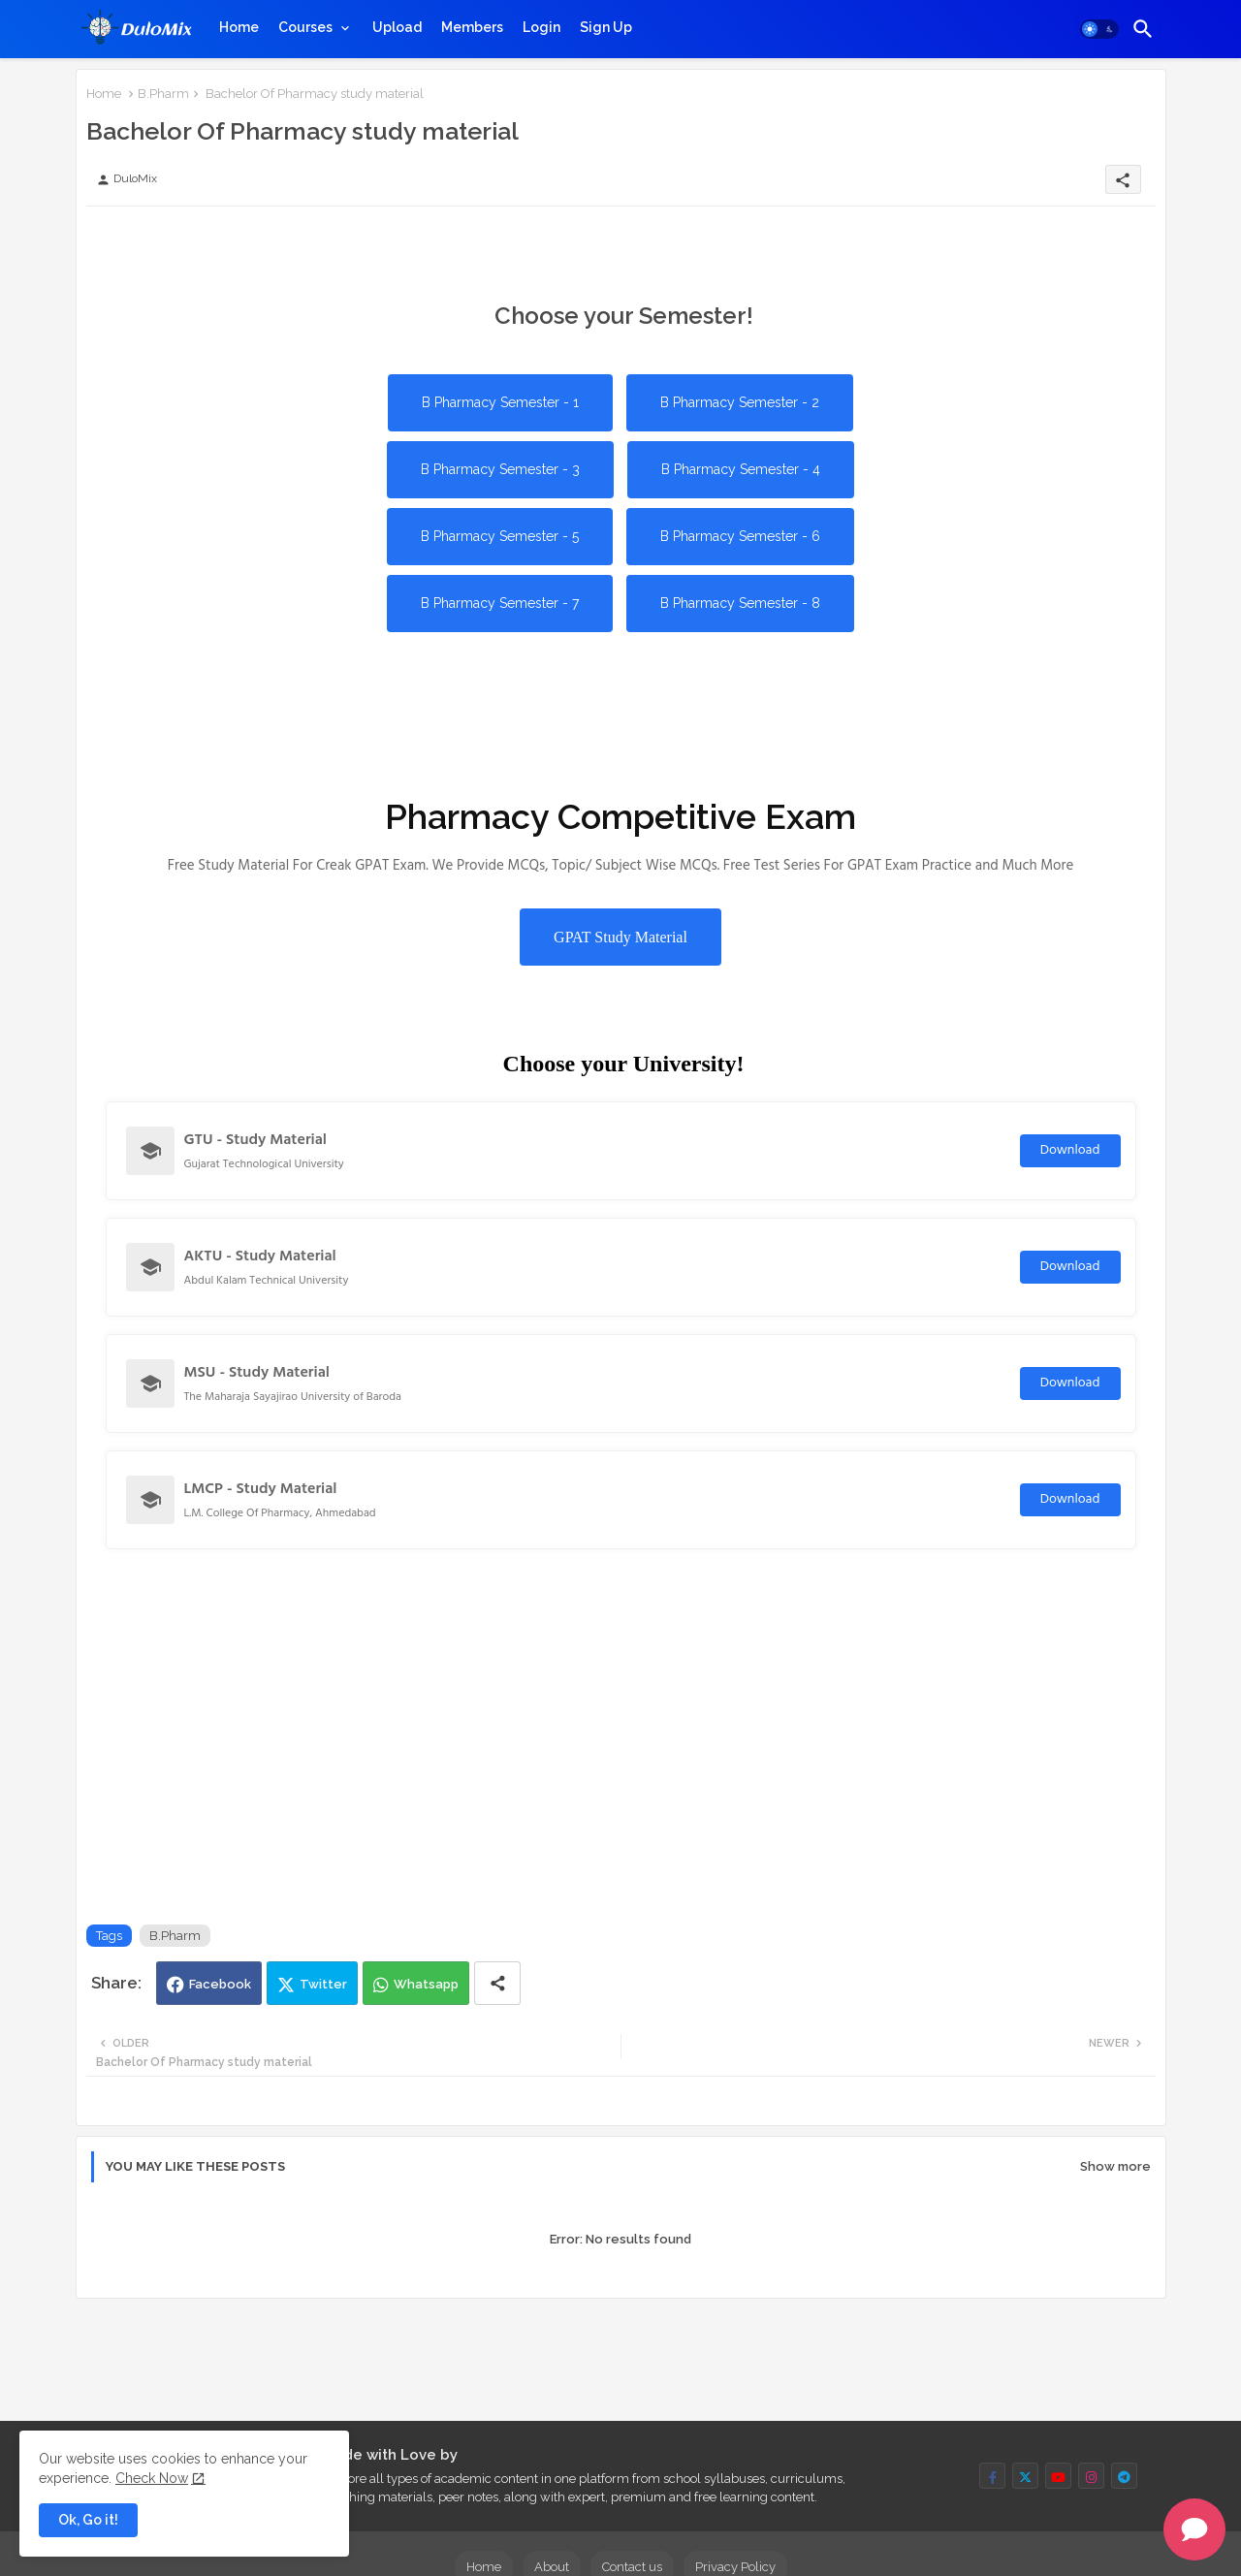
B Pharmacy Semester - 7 (500, 603)
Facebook (220, 1984)
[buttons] (992, 2476)
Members (472, 27)
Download (1070, 1150)
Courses (305, 27)
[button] (1099, 29)
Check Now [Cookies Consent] (151, 2478)
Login (541, 27)
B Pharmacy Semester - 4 (740, 469)
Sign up (606, 27)
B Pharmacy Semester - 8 (740, 603)
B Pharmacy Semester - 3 (500, 469)
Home (239, 27)
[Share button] (497, 1983)
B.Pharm (163, 93)
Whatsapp (426, 1984)
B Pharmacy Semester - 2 (739, 402)
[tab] (239, 27)
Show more (1115, 2166)
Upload (397, 27)
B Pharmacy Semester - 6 (740, 536)
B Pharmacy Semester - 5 (500, 536)
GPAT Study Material (620, 937)
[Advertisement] (439, 250)
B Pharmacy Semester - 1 (500, 402)
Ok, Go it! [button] (88, 2520)
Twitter (323, 1984)
